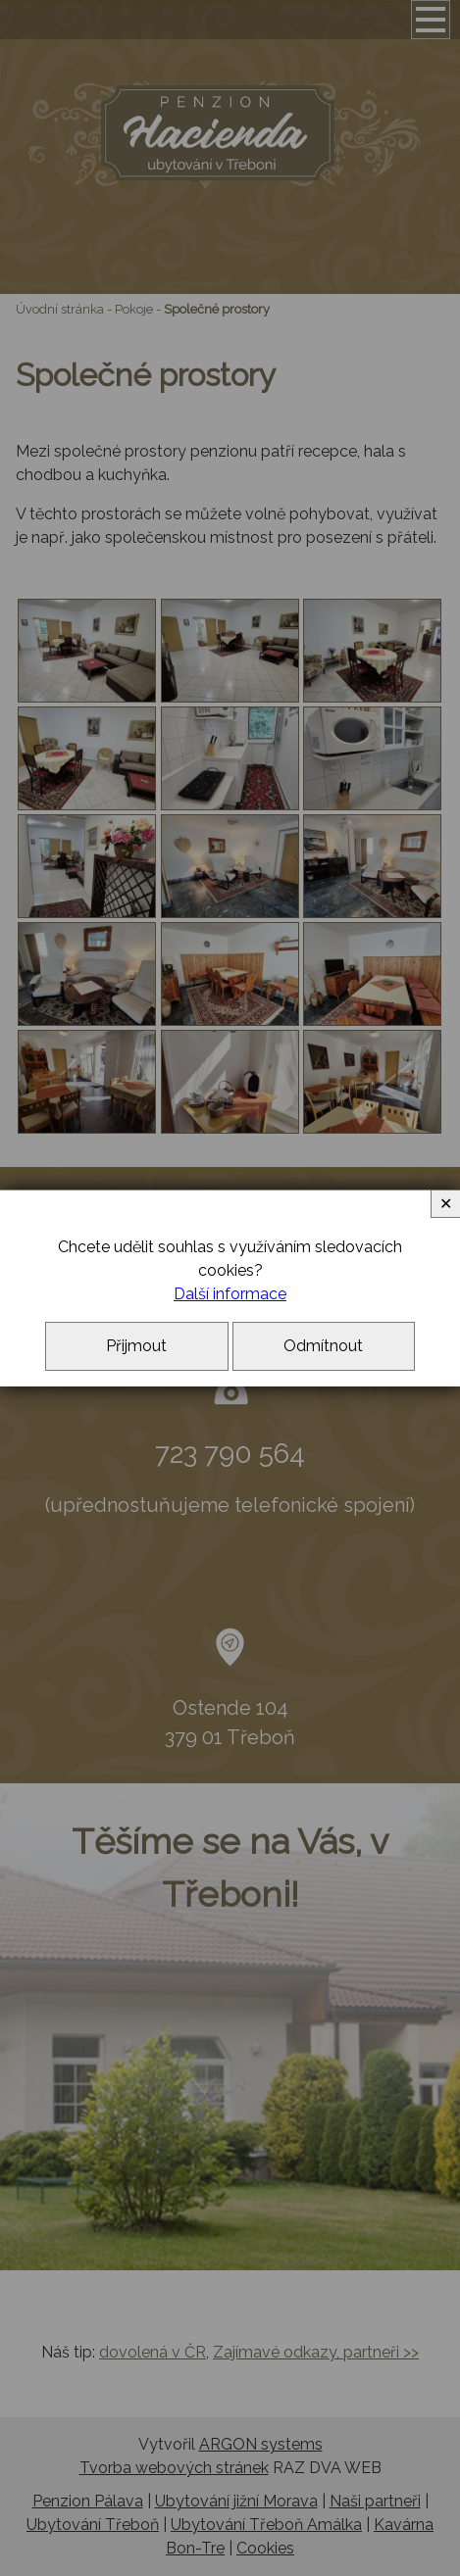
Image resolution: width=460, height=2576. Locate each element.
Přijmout (136, 1346)
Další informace (230, 1294)
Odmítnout (323, 1346)
